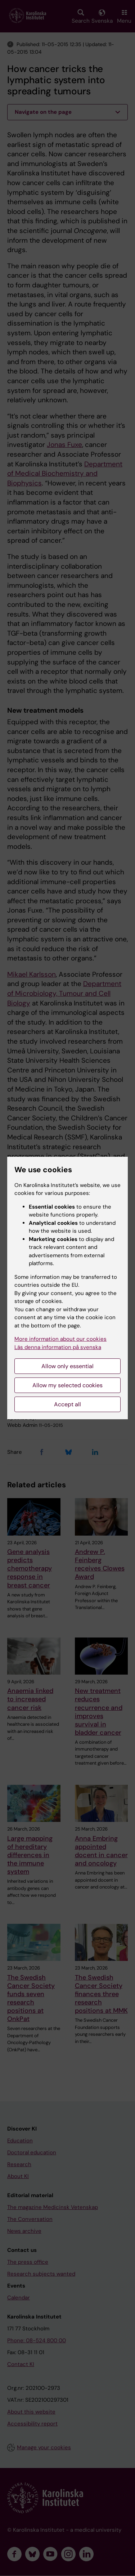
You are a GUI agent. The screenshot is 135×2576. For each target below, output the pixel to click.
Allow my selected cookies (67, 1385)
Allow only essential (67, 1366)
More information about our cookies (60, 1339)
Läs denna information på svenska (57, 1347)
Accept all (67, 1404)
